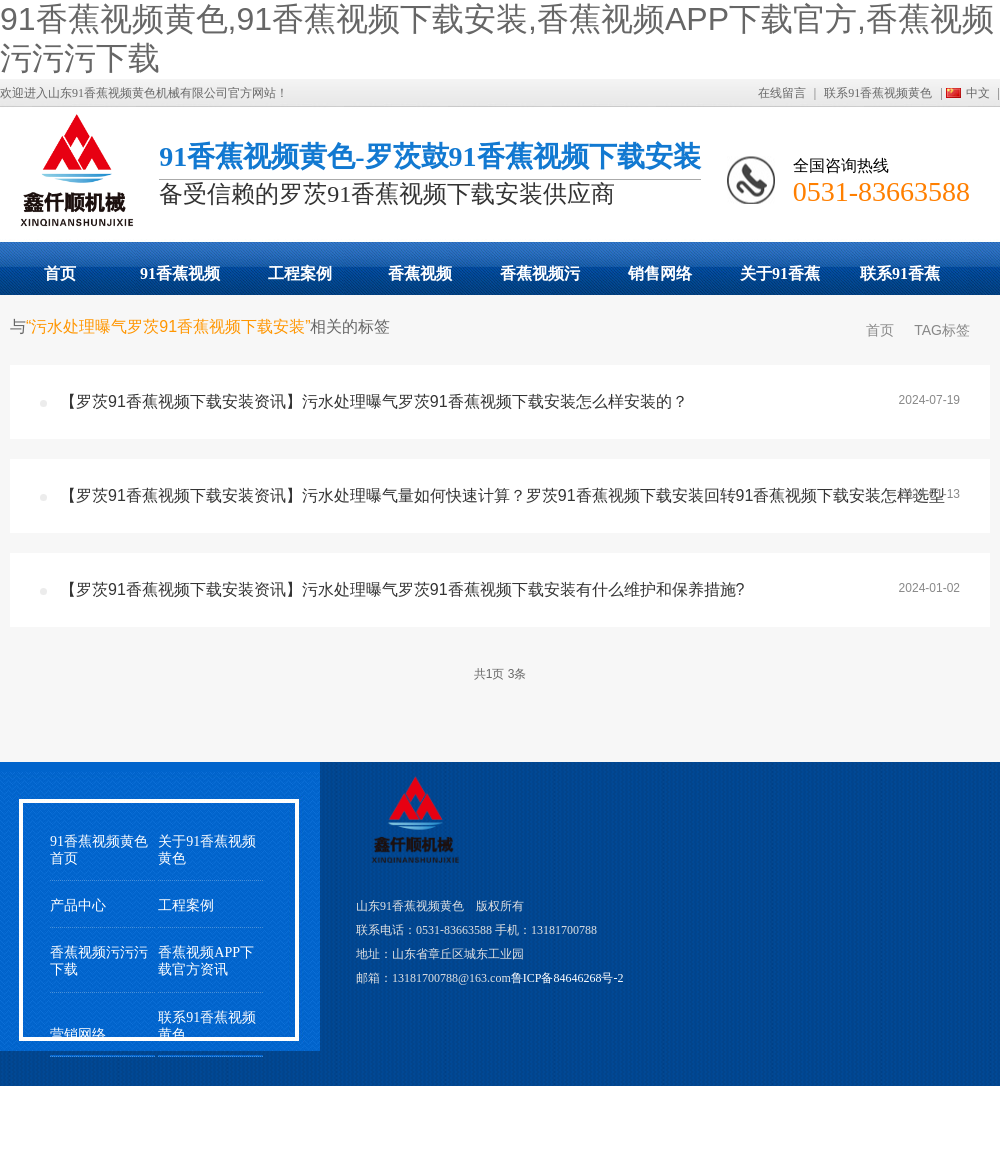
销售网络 (660, 273)
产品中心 (78, 905)
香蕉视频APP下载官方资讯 (206, 961)
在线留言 (782, 93)
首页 (60, 273)
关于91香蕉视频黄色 (780, 280)
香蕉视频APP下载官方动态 (419, 280)
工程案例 (300, 273)
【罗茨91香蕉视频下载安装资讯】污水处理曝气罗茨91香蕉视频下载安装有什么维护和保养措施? (402, 589)
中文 (978, 93)
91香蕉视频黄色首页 (99, 850)
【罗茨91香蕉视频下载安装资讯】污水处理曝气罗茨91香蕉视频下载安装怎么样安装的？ (374, 401)
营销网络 (78, 1034)
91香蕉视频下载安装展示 (180, 280)
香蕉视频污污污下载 (540, 280)
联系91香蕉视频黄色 (878, 93)
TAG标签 (942, 330)
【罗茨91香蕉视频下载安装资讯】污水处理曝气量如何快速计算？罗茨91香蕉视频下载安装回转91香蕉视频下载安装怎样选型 (502, 495)
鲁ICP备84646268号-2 (567, 978)
